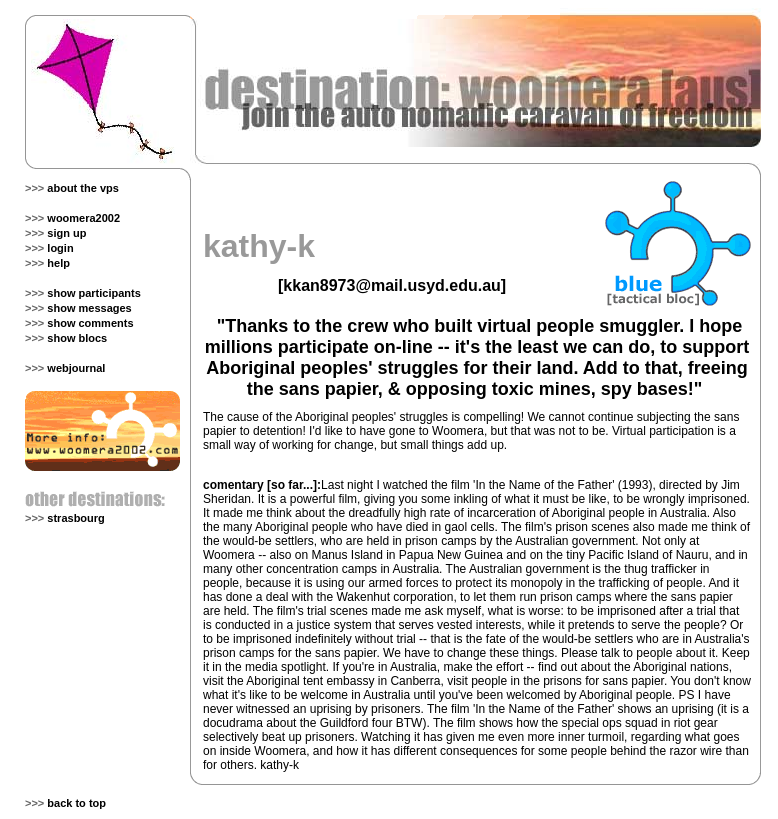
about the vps (83, 188)
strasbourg (75, 518)
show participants (94, 293)
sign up (66, 233)
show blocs (77, 338)
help (58, 263)
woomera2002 (83, 218)
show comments (90, 323)
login (60, 248)
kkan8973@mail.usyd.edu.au (391, 285)
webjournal (76, 368)
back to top (76, 803)
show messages (89, 308)
